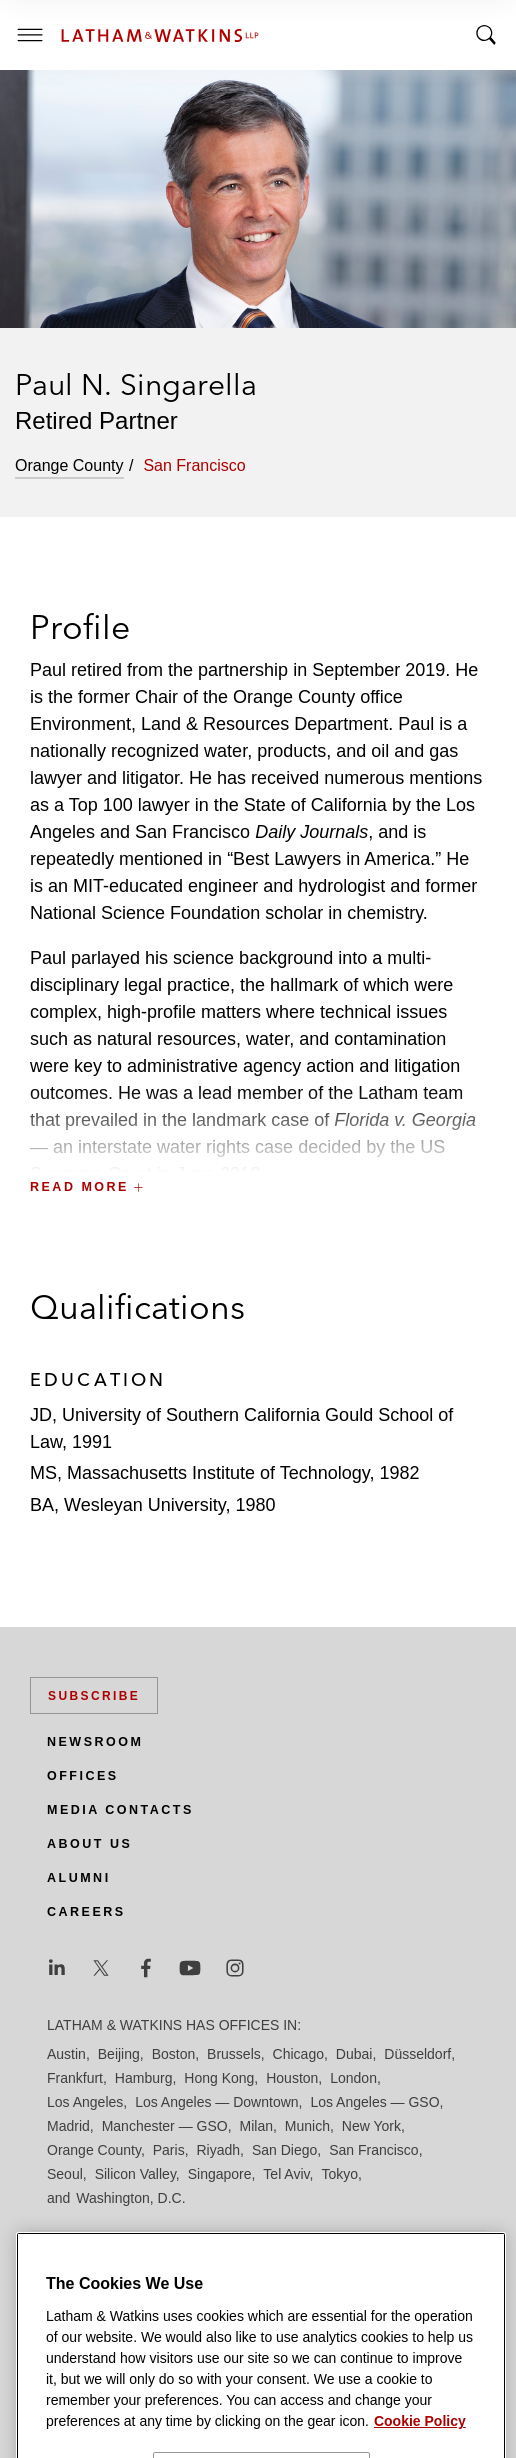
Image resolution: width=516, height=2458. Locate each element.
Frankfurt (75, 2078)
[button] (258, 1142)
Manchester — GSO (165, 2126)
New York (371, 2126)
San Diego (284, 2150)
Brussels (234, 2054)
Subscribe (94, 1696)
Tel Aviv (286, 2174)
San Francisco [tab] (194, 465)
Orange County (94, 2150)
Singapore (220, 2174)
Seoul (65, 2174)
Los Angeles (85, 2102)
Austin (66, 2054)
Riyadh (219, 2150)
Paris (169, 2150)
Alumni (79, 1878)
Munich (307, 2126)
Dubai (354, 2054)
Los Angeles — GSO (374, 2102)
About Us (89, 1844)
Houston (292, 2078)
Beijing (119, 2054)
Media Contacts (120, 1810)
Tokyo (339, 2174)
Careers (86, 1912)
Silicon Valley (135, 2174)
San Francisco (373, 2150)
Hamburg (144, 2078)
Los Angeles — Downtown (216, 2102)
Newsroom (95, 1742)
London (353, 2078)
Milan (256, 2126)
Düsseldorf (417, 2054)
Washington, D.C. (130, 2198)
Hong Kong (219, 2078)
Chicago (298, 2054)
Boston (174, 2054)
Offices (83, 1776)
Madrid (68, 2126)
